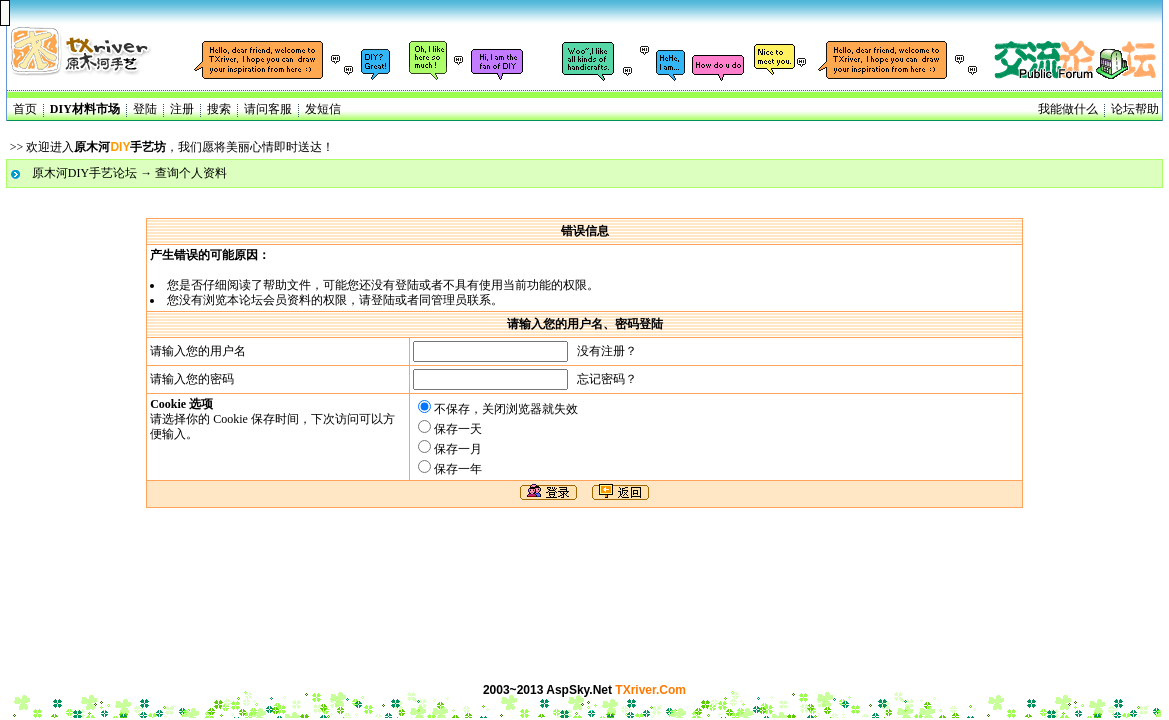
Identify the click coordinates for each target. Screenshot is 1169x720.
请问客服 (268, 109)
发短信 (323, 109)
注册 (182, 109)
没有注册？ (607, 351)
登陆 (145, 109)
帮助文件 (287, 285)
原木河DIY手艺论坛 (84, 173)
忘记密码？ (607, 379)
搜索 (219, 109)
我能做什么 (1068, 109)
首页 (25, 109)
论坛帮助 (1135, 109)
